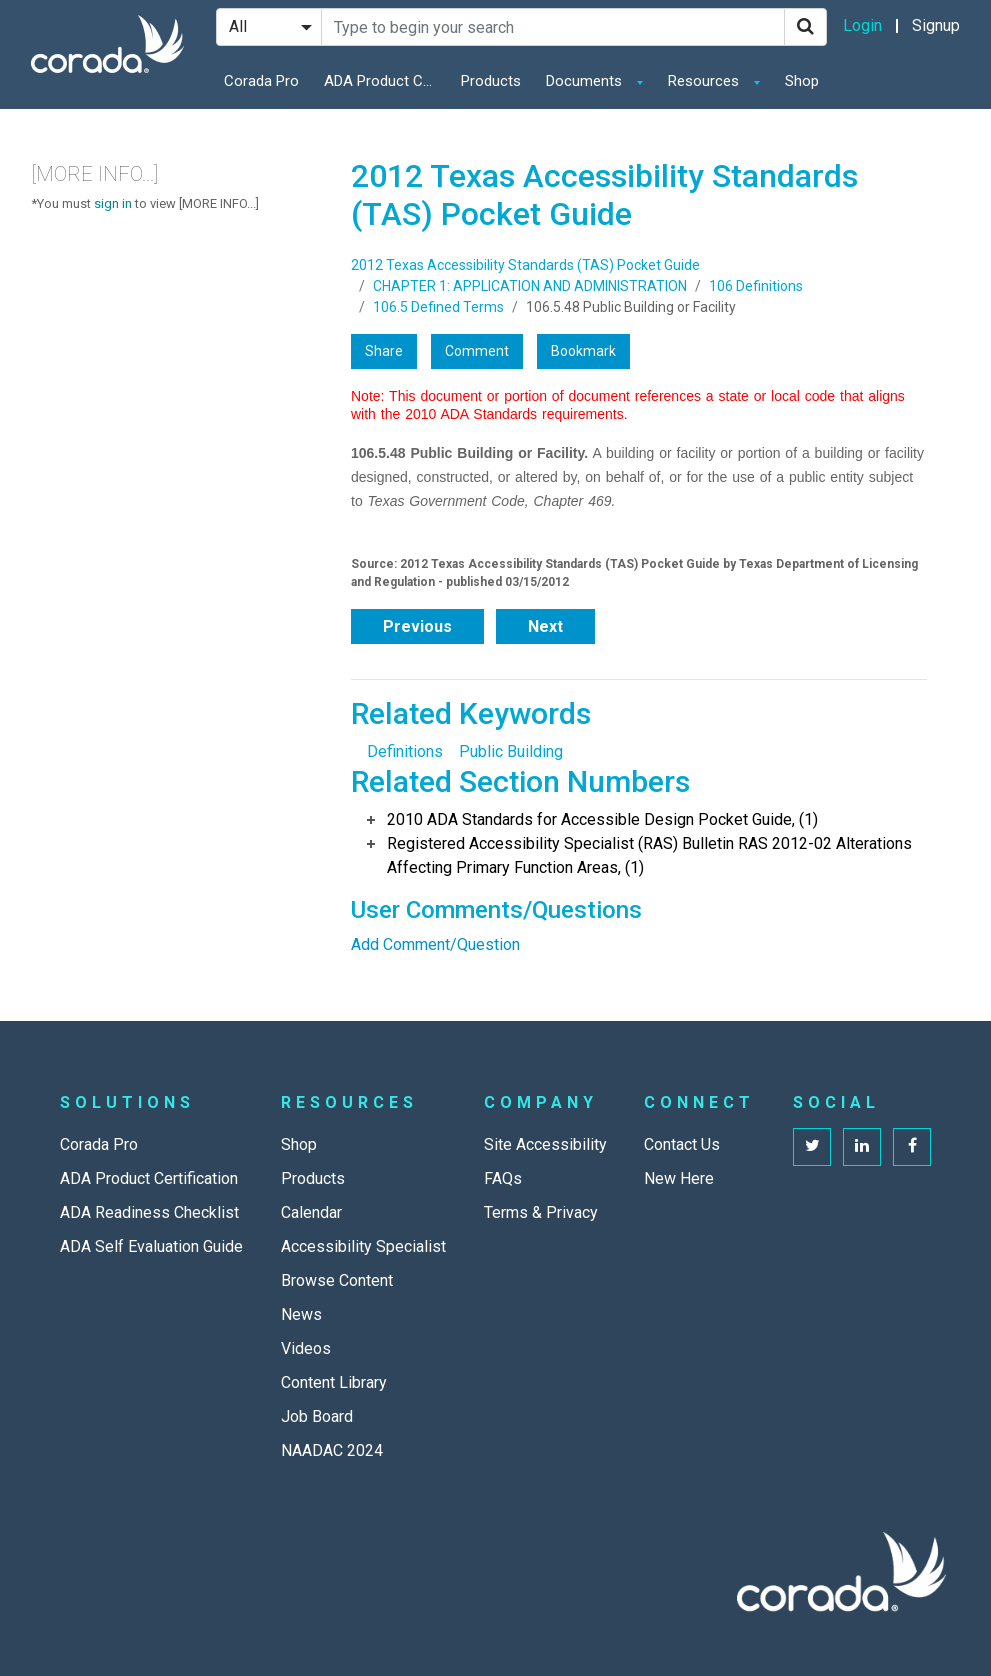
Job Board (317, 1416)
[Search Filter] (269, 27)
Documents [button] (586, 81)
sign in (113, 203)
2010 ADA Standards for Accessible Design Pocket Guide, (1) (602, 819)
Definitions (405, 751)
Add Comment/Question (435, 944)
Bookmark (583, 351)
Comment (477, 351)
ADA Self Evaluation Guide (151, 1246)
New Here (679, 1178)
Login (862, 25)
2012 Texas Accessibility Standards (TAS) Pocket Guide (525, 265)
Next (545, 626)
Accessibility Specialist (363, 1246)
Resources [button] (705, 81)
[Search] (805, 27)
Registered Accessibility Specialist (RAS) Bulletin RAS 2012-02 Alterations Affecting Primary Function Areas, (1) (649, 855)
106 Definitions (756, 286)
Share (384, 351)
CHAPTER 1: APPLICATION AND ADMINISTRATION (530, 286)
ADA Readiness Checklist (149, 1212)
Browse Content (337, 1280)
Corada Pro (261, 81)
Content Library (334, 1382)
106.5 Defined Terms (438, 307)
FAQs (503, 1178)
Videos (306, 1348)
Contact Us (682, 1144)
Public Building (511, 751)
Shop (802, 81)
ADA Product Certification (384, 81)
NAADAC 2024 (332, 1450)
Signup (936, 25)
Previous (417, 626)
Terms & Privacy (541, 1212)
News (301, 1314)
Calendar (311, 1212)
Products (491, 81)
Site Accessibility (545, 1144)
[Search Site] (553, 27)
